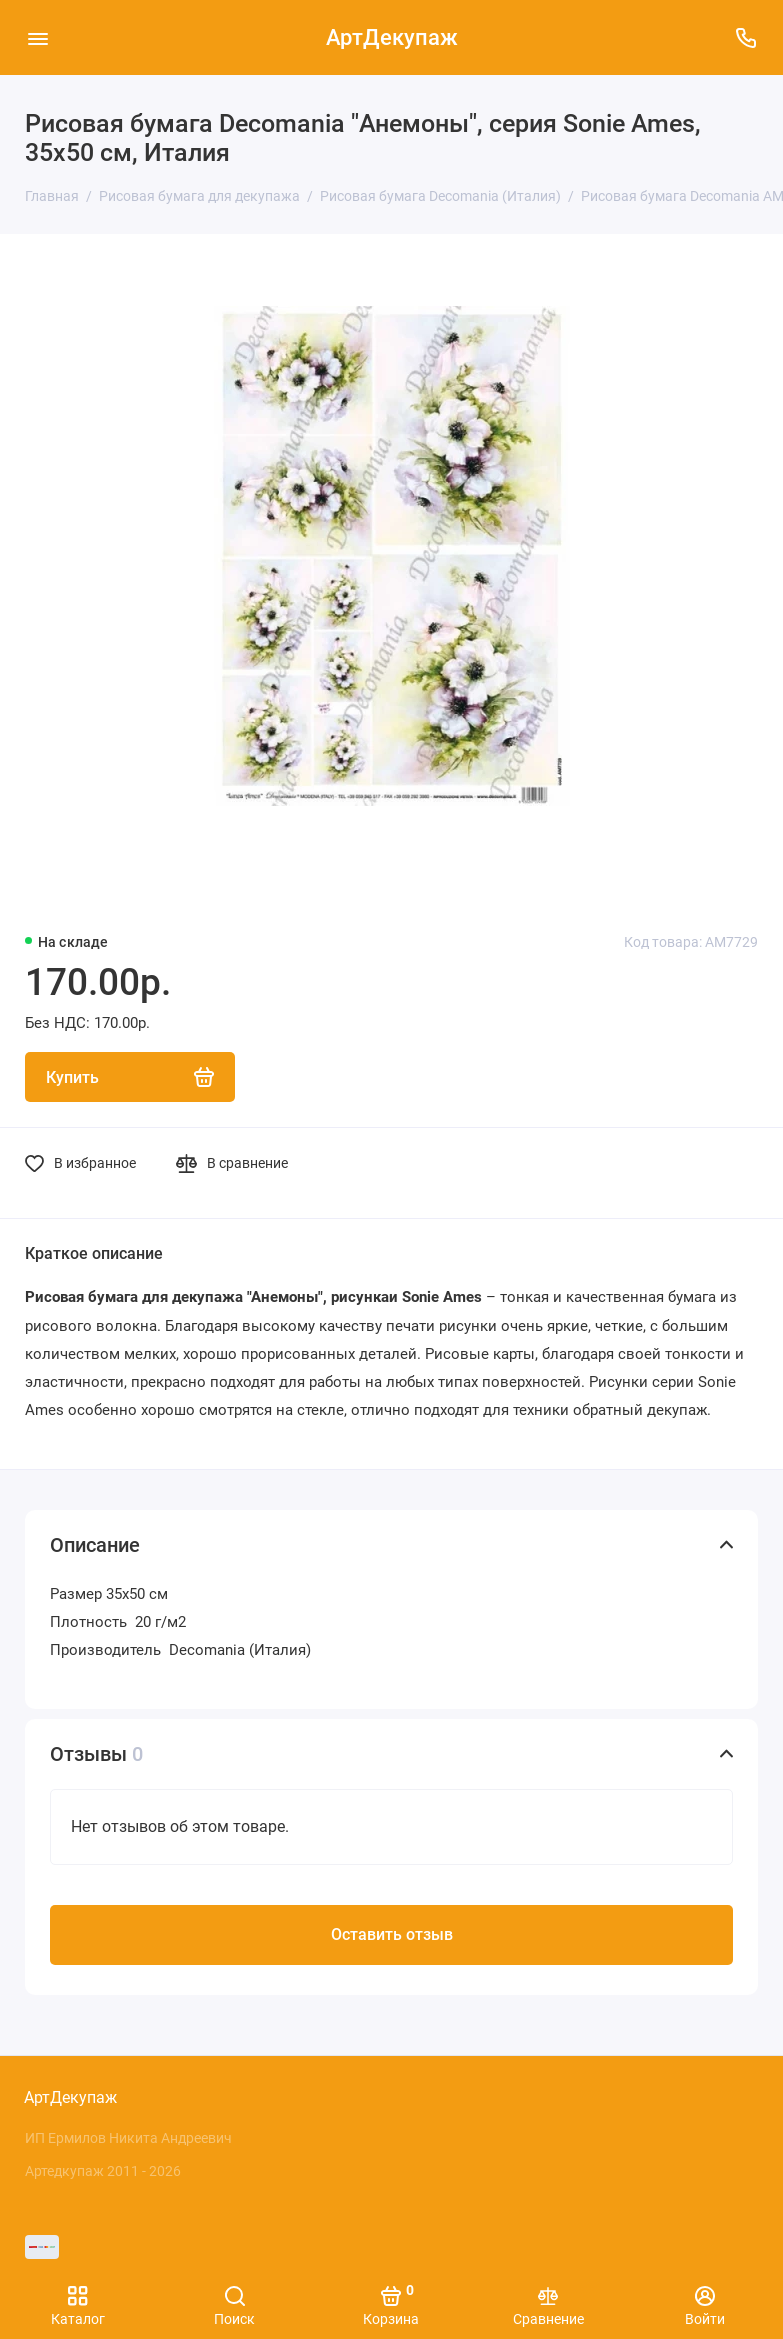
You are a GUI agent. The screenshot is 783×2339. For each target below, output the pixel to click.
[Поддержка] (745, 37)
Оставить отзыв (392, 1934)
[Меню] (37, 37)
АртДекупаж (392, 37)
